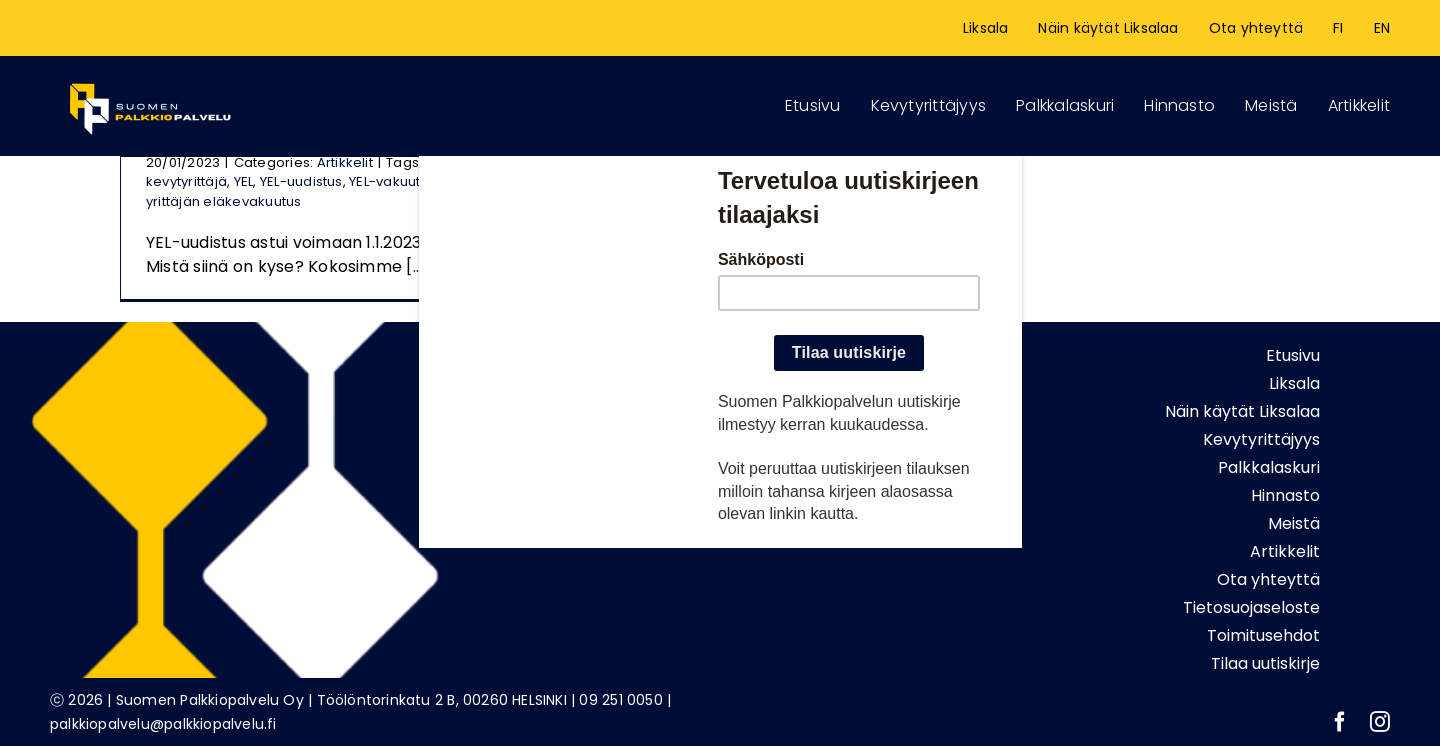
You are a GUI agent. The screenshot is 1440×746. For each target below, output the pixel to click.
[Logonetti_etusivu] (150, 79)
